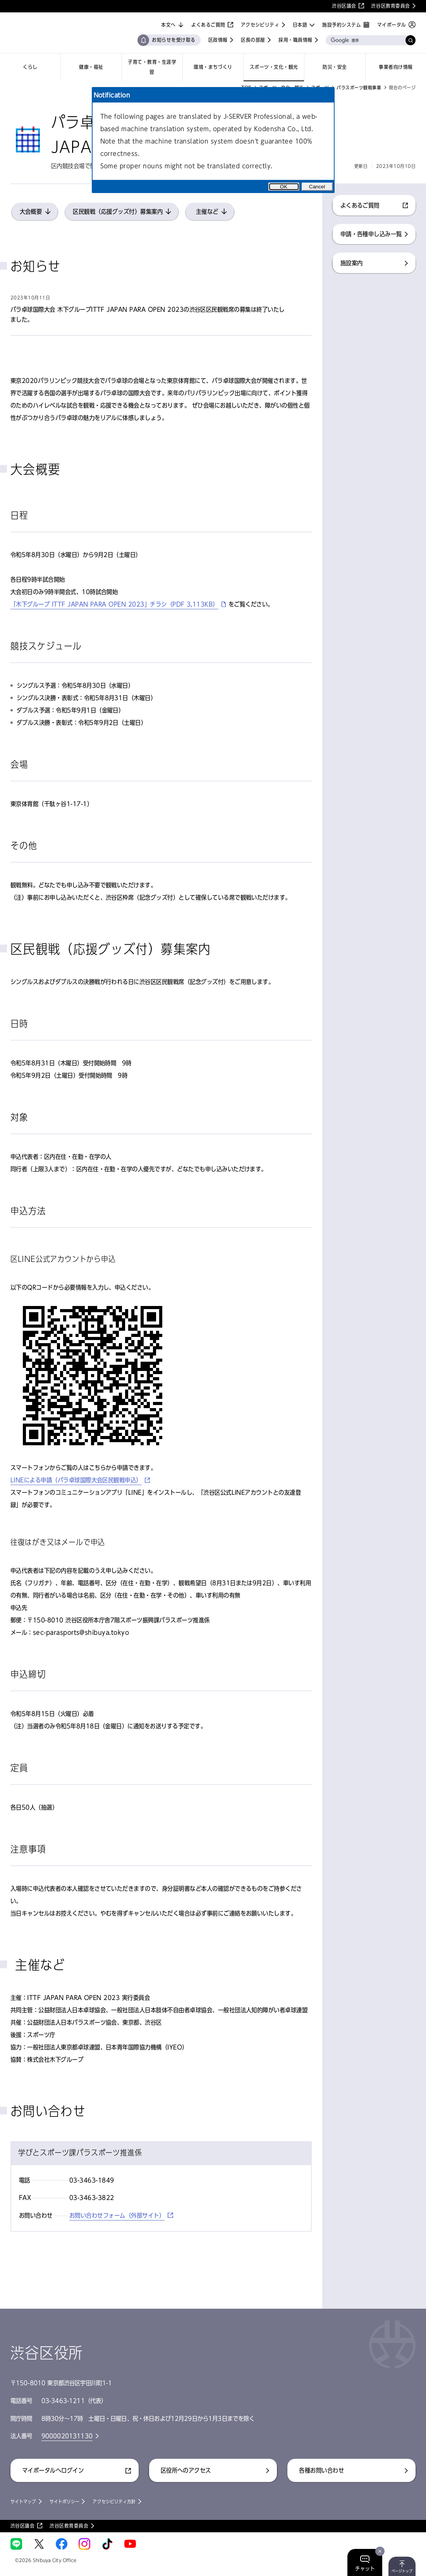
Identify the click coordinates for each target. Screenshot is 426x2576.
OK (283, 187)
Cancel (317, 187)
